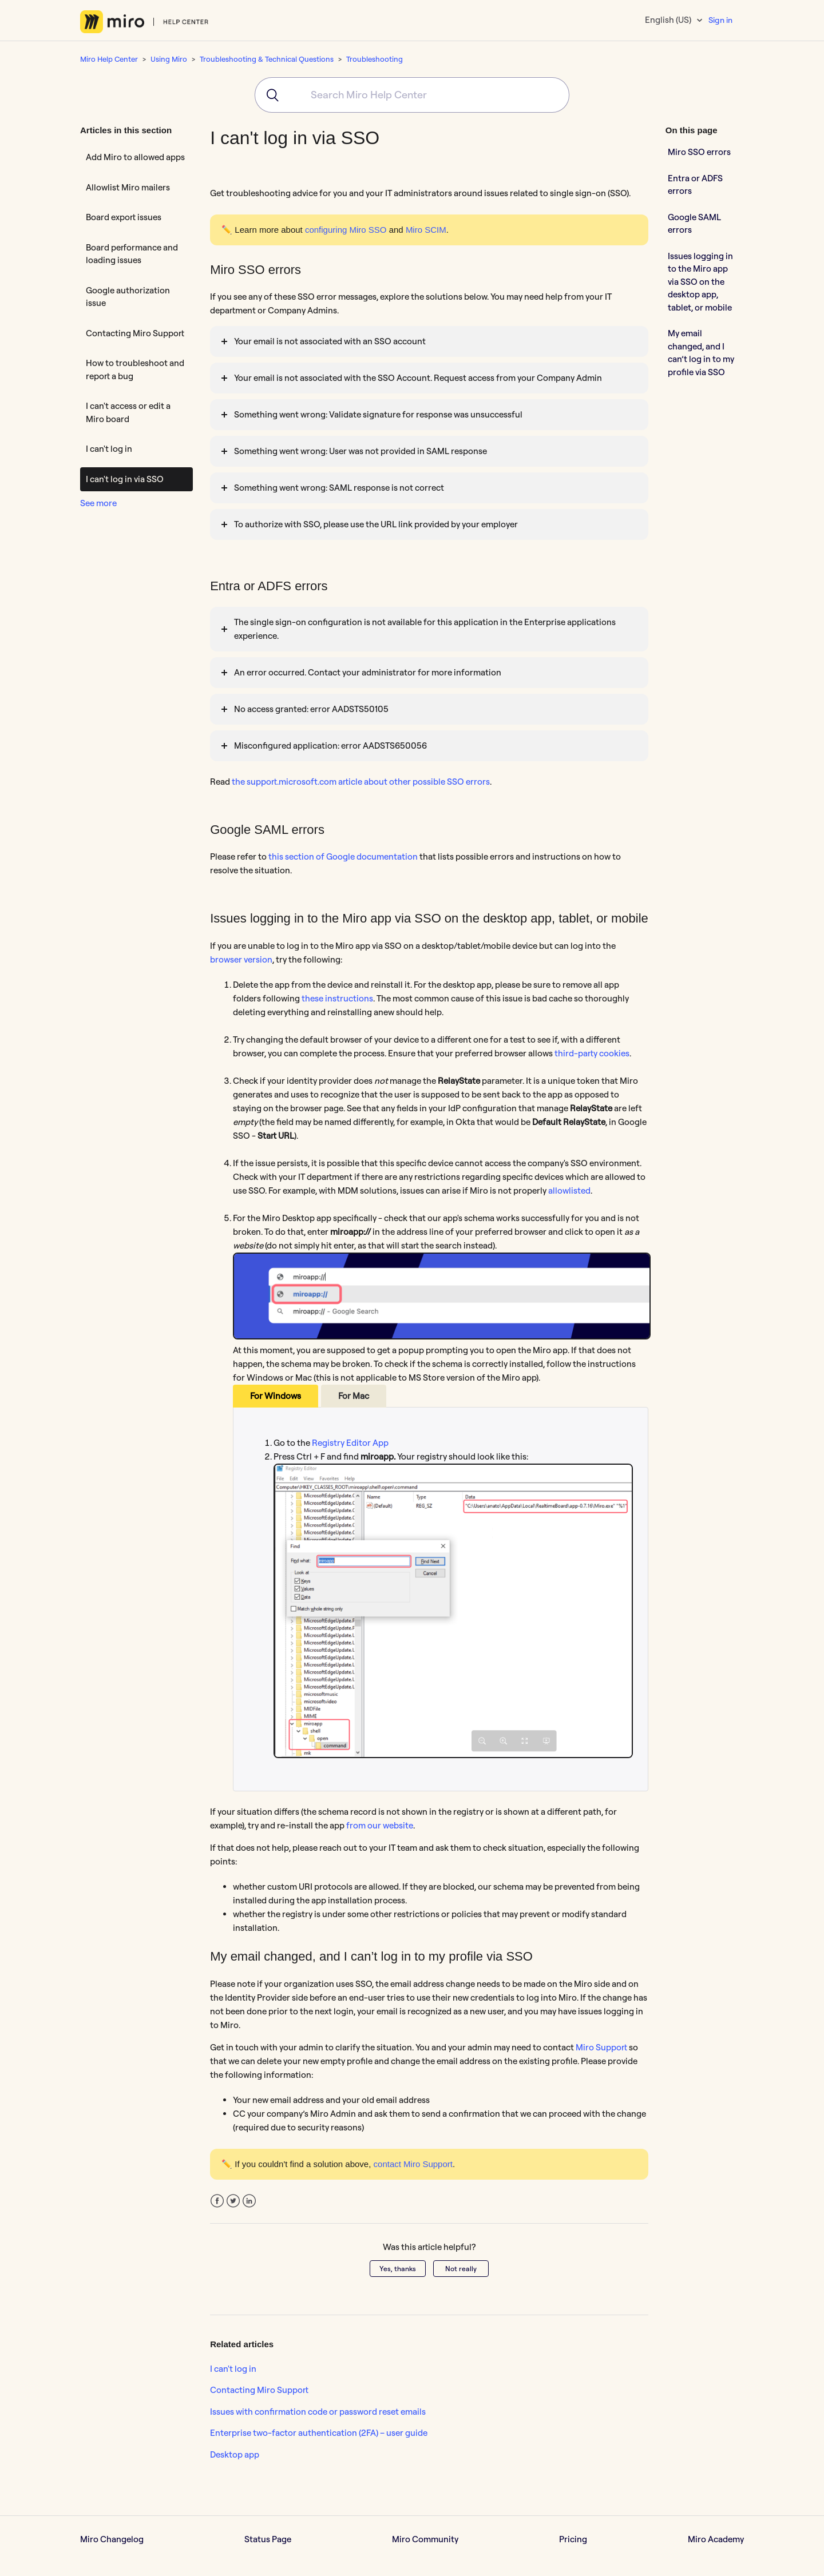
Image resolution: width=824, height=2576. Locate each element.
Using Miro (168, 58)
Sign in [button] (720, 20)
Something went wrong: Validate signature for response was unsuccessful (378, 414)
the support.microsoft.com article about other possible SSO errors (361, 781)
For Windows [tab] (275, 1395)
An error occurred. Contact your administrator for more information (367, 672)
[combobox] (412, 95)
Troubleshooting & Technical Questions (267, 58)
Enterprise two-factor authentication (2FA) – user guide (318, 2432)
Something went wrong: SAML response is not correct (339, 487)
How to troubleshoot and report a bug (135, 369)
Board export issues (123, 217)
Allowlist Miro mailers (128, 187)
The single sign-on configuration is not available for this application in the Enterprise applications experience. (425, 629)
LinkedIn (249, 2201)
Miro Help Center (109, 58)
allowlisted (569, 1190)
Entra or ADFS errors (695, 185)
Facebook (217, 2201)
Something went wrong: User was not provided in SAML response (360, 451)
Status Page (267, 2539)
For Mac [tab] (353, 1395)
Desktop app (234, 2454)
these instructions (337, 998)
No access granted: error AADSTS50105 (311, 708)
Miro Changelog (112, 2539)
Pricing (573, 2539)
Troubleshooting (374, 58)
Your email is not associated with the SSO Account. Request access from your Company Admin (418, 377)
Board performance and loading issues (132, 254)
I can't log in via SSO (125, 479)
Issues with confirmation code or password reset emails (318, 2411)
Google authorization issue (128, 297)
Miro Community (425, 2539)
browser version (241, 959)
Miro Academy (716, 2539)
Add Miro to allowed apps (135, 157)
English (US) (669, 19)
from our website (379, 1825)
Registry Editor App (350, 1442)
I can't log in (109, 448)
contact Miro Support (413, 2164)
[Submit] (268, 95)
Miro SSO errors (699, 151)
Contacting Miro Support (135, 333)
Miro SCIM (426, 229)
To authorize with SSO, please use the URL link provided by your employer (376, 524)
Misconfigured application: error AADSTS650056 (330, 745)
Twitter (233, 2201)
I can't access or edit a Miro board (128, 412)
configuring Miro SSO (346, 229)
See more (98, 503)
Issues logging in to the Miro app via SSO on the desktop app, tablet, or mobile (700, 282)
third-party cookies (591, 1053)
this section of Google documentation (342, 856)
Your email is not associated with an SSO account (330, 341)
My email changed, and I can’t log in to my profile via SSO (701, 352)
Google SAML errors (694, 224)
